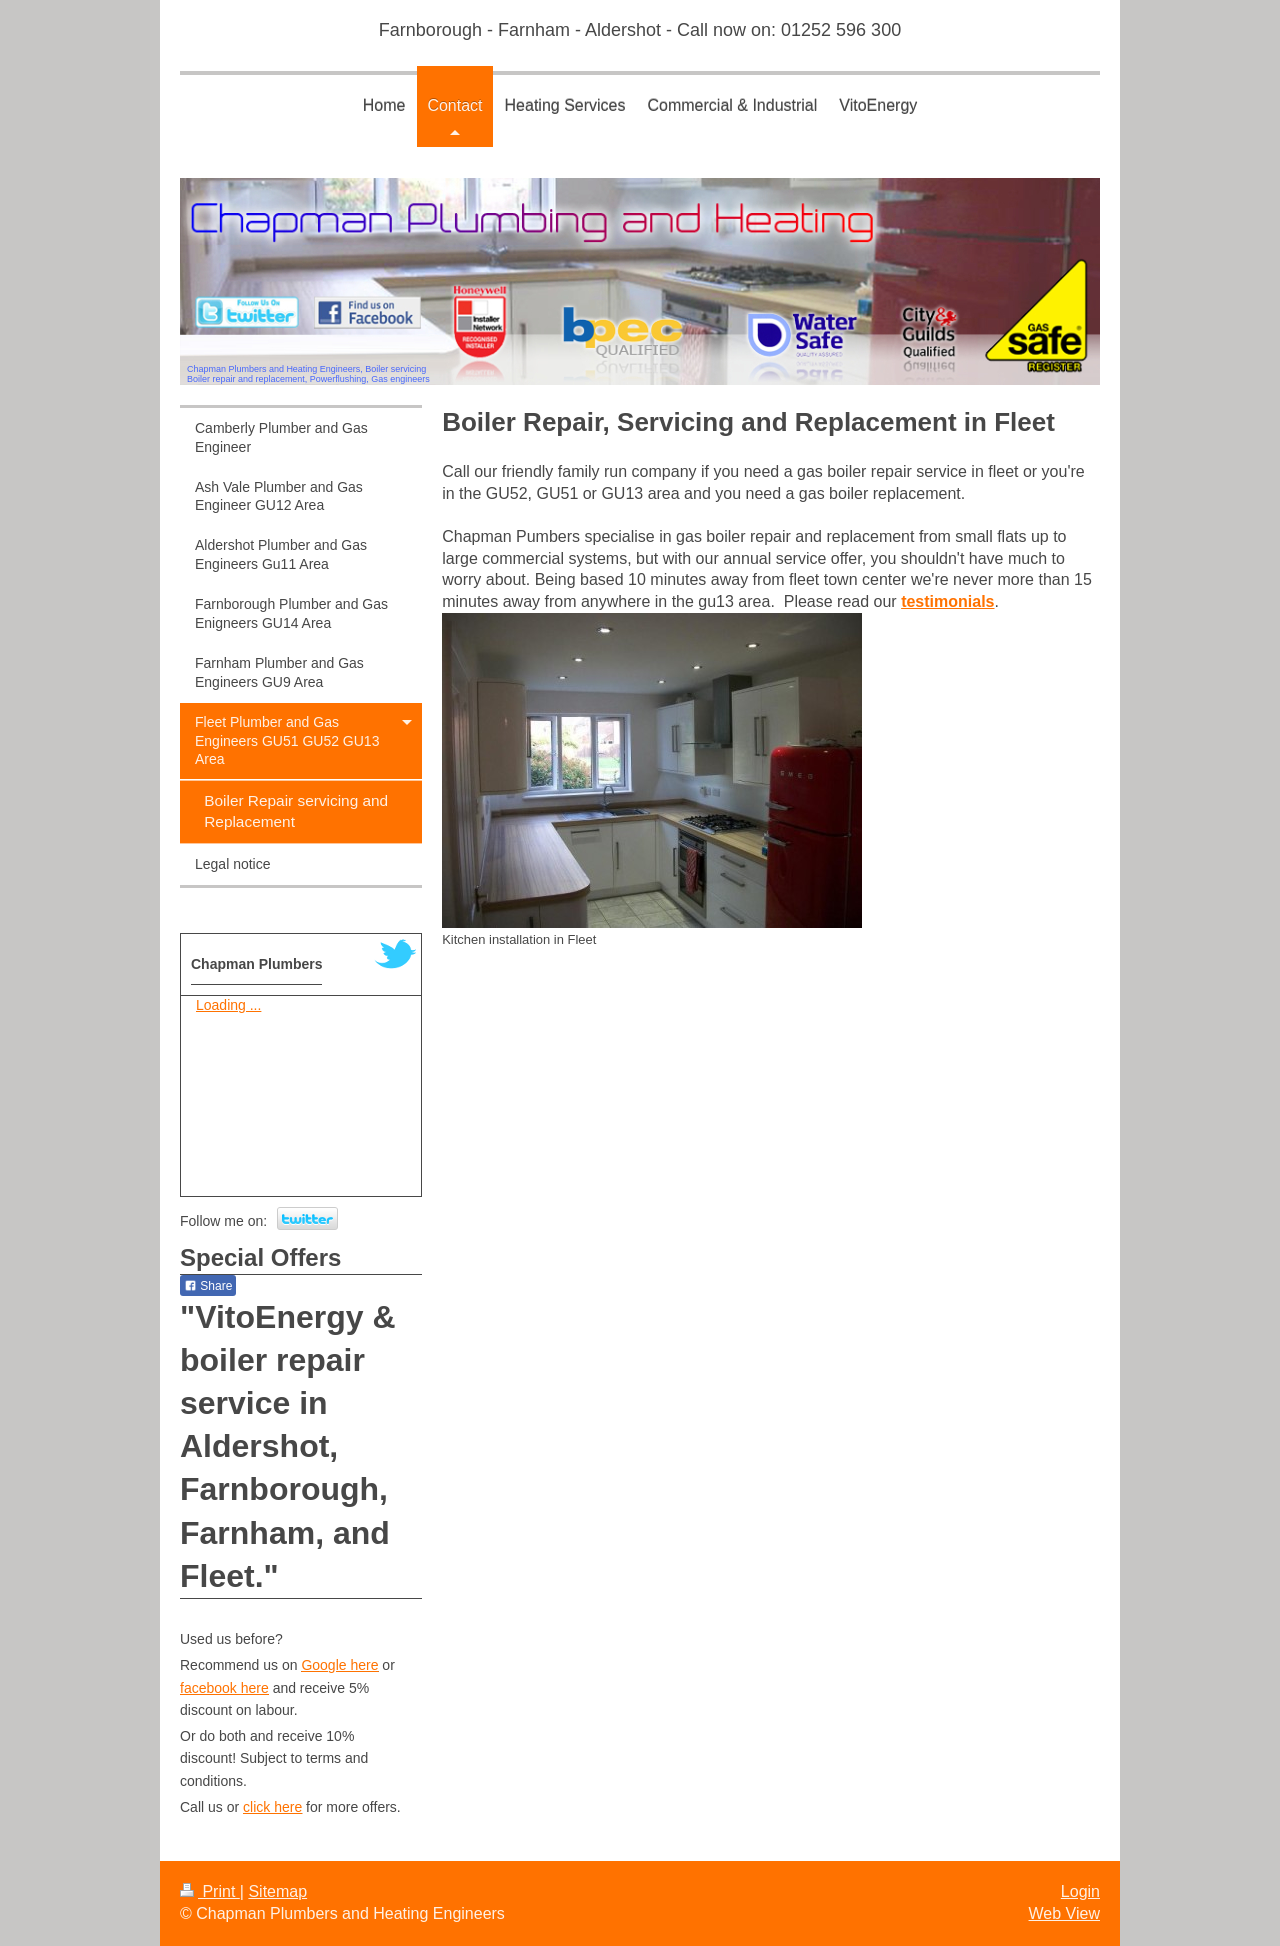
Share (208, 1286)
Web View (1064, 1913)
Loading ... (228, 1005)
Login (1080, 1891)
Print (210, 1891)
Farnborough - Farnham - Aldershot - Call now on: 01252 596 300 (640, 30)
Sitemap (277, 1891)
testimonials (947, 601)
